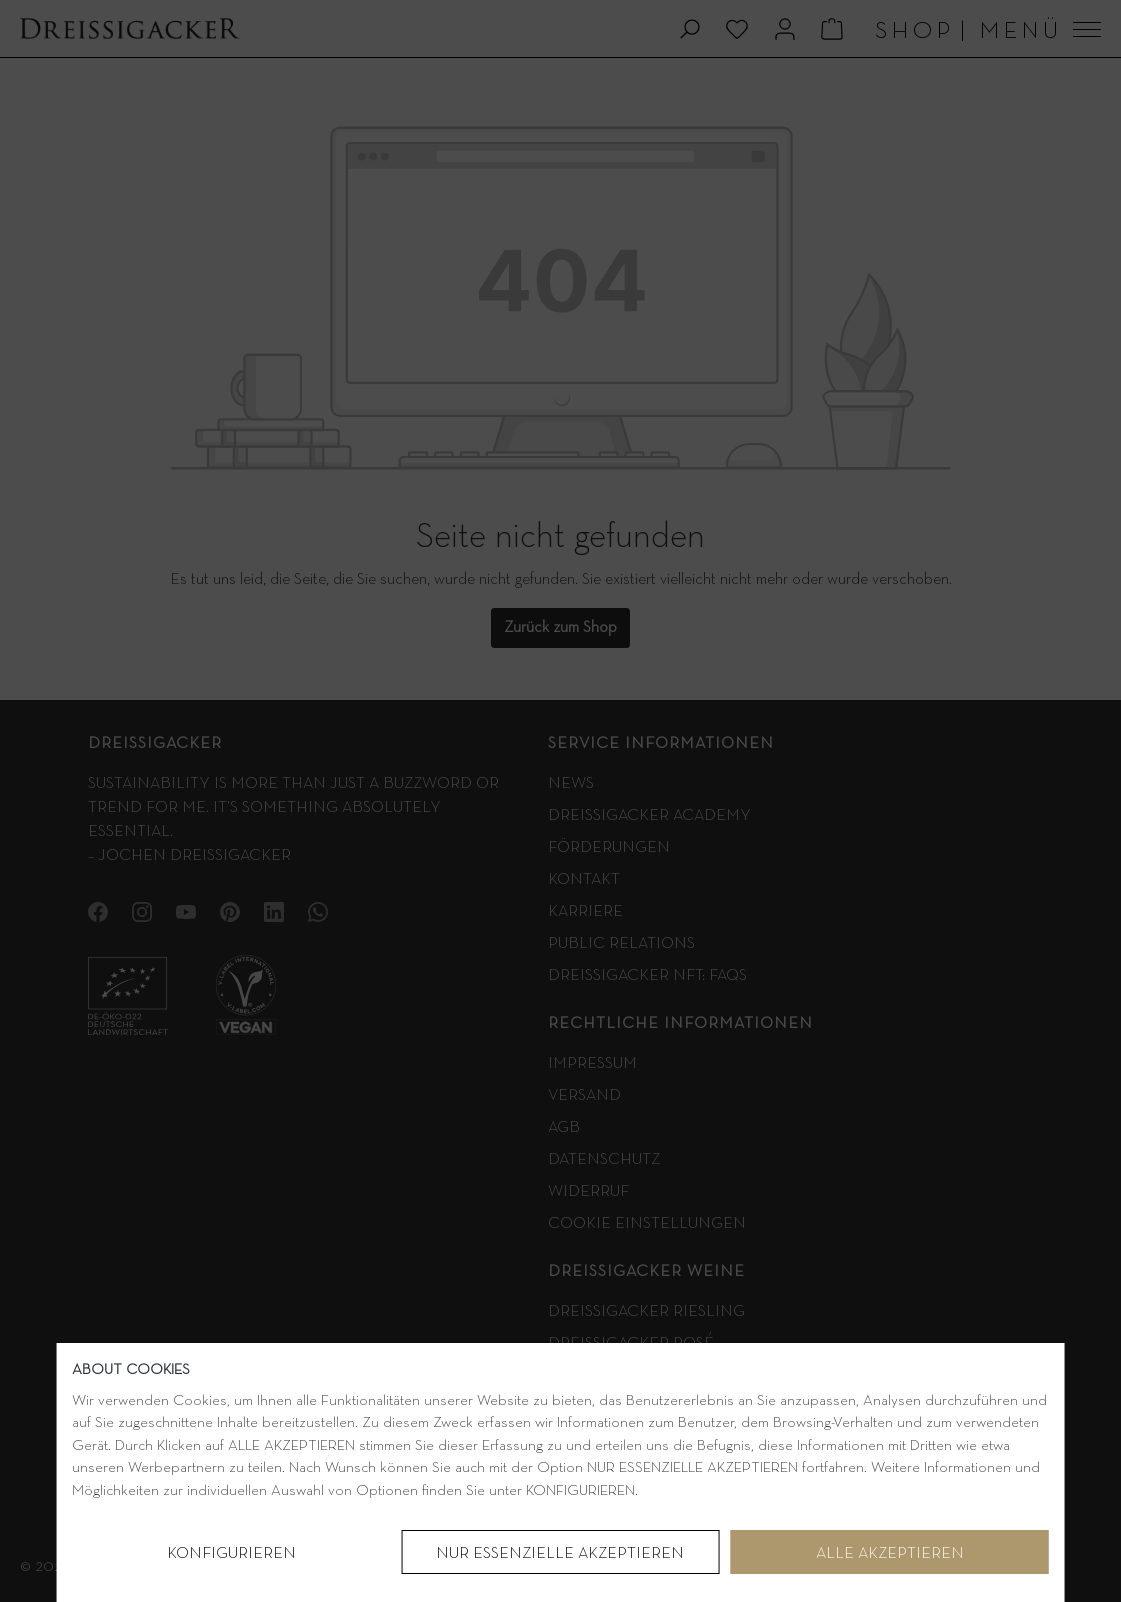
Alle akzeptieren (890, 1554)
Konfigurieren (231, 1554)
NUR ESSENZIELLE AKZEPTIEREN (560, 1554)
